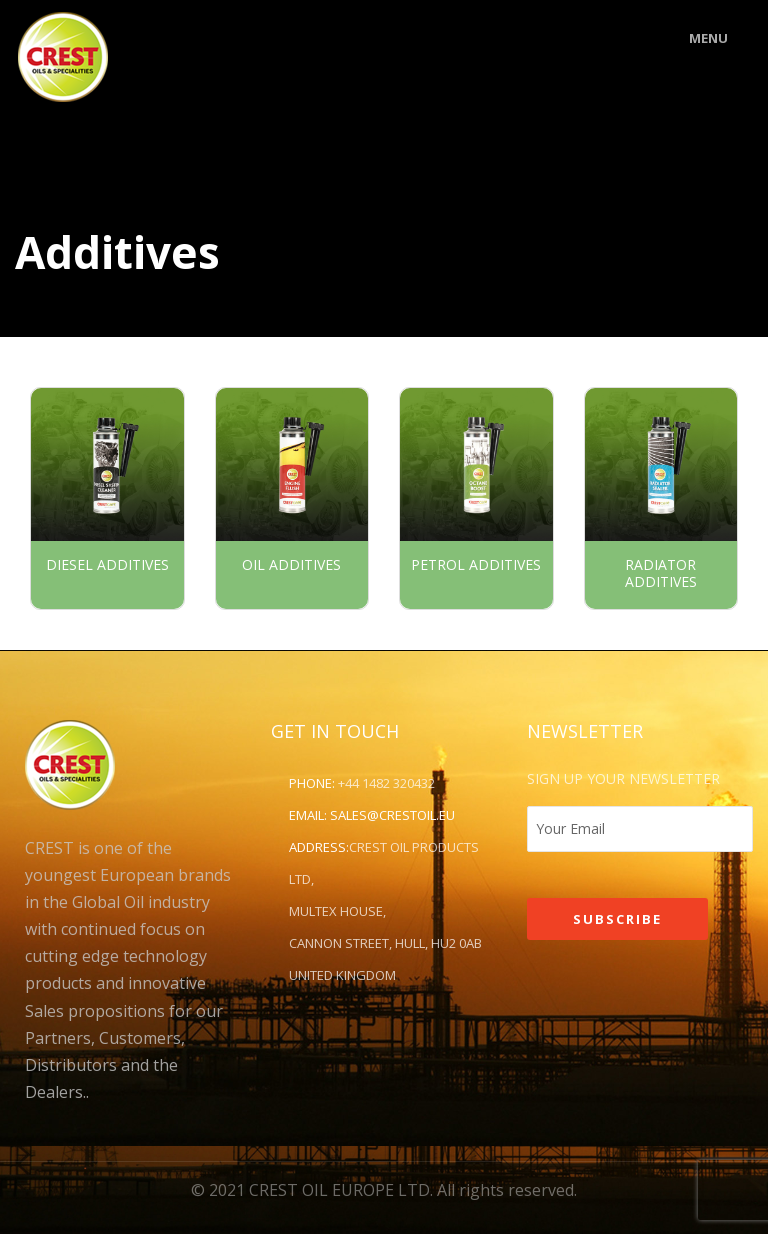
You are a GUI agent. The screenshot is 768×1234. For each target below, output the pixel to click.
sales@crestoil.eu (392, 815)
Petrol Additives (476, 564)
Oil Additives (291, 564)
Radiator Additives (661, 573)
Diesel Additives (107, 564)
